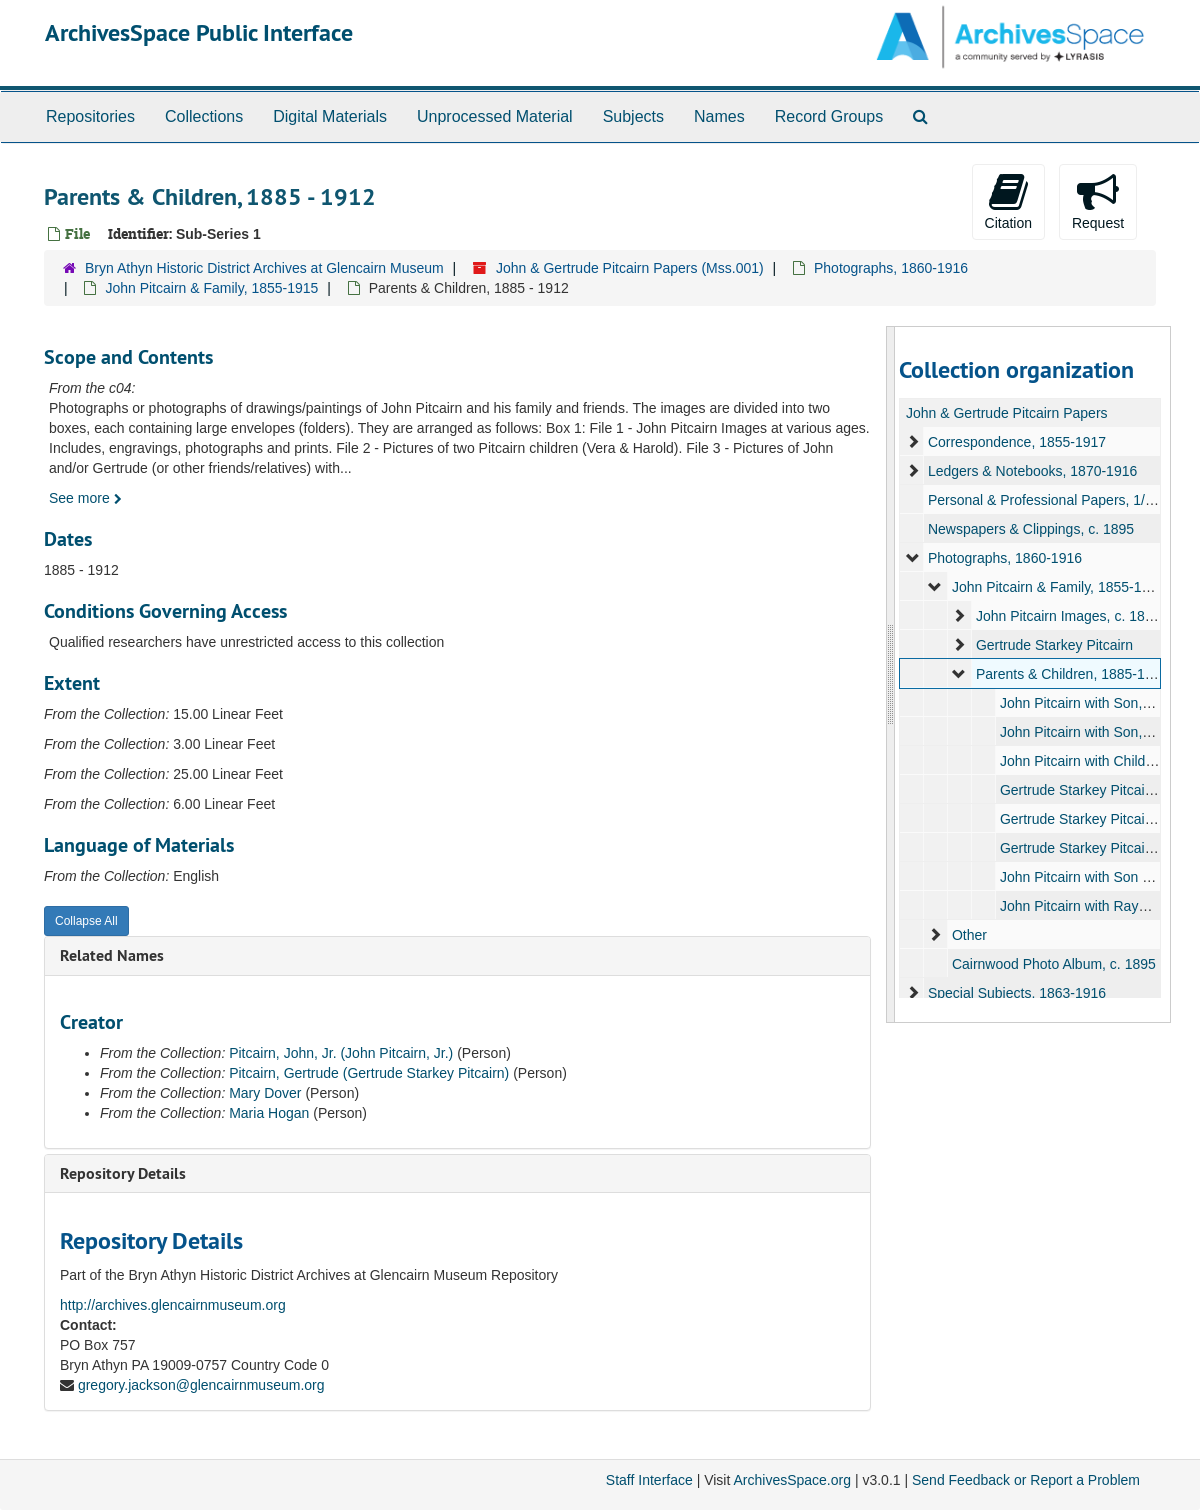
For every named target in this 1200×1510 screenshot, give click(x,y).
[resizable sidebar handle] (891, 674)
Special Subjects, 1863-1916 (1016, 993)
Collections (204, 116)
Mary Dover (265, 1093)
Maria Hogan (269, 1113)
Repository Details (123, 1173)
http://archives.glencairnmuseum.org (173, 1305)
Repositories (90, 116)
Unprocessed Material (495, 116)
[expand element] (913, 442)
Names (719, 116)
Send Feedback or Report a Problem (1026, 1480)
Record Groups (829, 116)
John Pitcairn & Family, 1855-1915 (211, 288)
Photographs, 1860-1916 (891, 268)
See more (85, 498)
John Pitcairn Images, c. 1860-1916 (1085, 616)
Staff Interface (649, 1480)
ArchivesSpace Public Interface (199, 32)
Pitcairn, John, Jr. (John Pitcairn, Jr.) (341, 1053)
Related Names (112, 955)
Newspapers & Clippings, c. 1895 (1030, 529)
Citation (1008, 201)
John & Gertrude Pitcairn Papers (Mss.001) (630, 268)
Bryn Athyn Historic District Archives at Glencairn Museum (264, 268)
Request (1098, 201)
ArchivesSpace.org (792, 1480)
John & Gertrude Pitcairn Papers (1007, 413)
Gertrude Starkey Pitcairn (1053, 645)
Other (968, 935)
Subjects (633, 116)
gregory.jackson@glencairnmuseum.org (201, 1385)
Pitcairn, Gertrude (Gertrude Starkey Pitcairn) (369, 1073)
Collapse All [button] (86, 921)
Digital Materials (330, 116)
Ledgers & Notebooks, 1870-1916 (1031, 471)
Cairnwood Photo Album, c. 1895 (1053, 964)
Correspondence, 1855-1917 (1016, 442)
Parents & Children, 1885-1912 (1071, 674)
